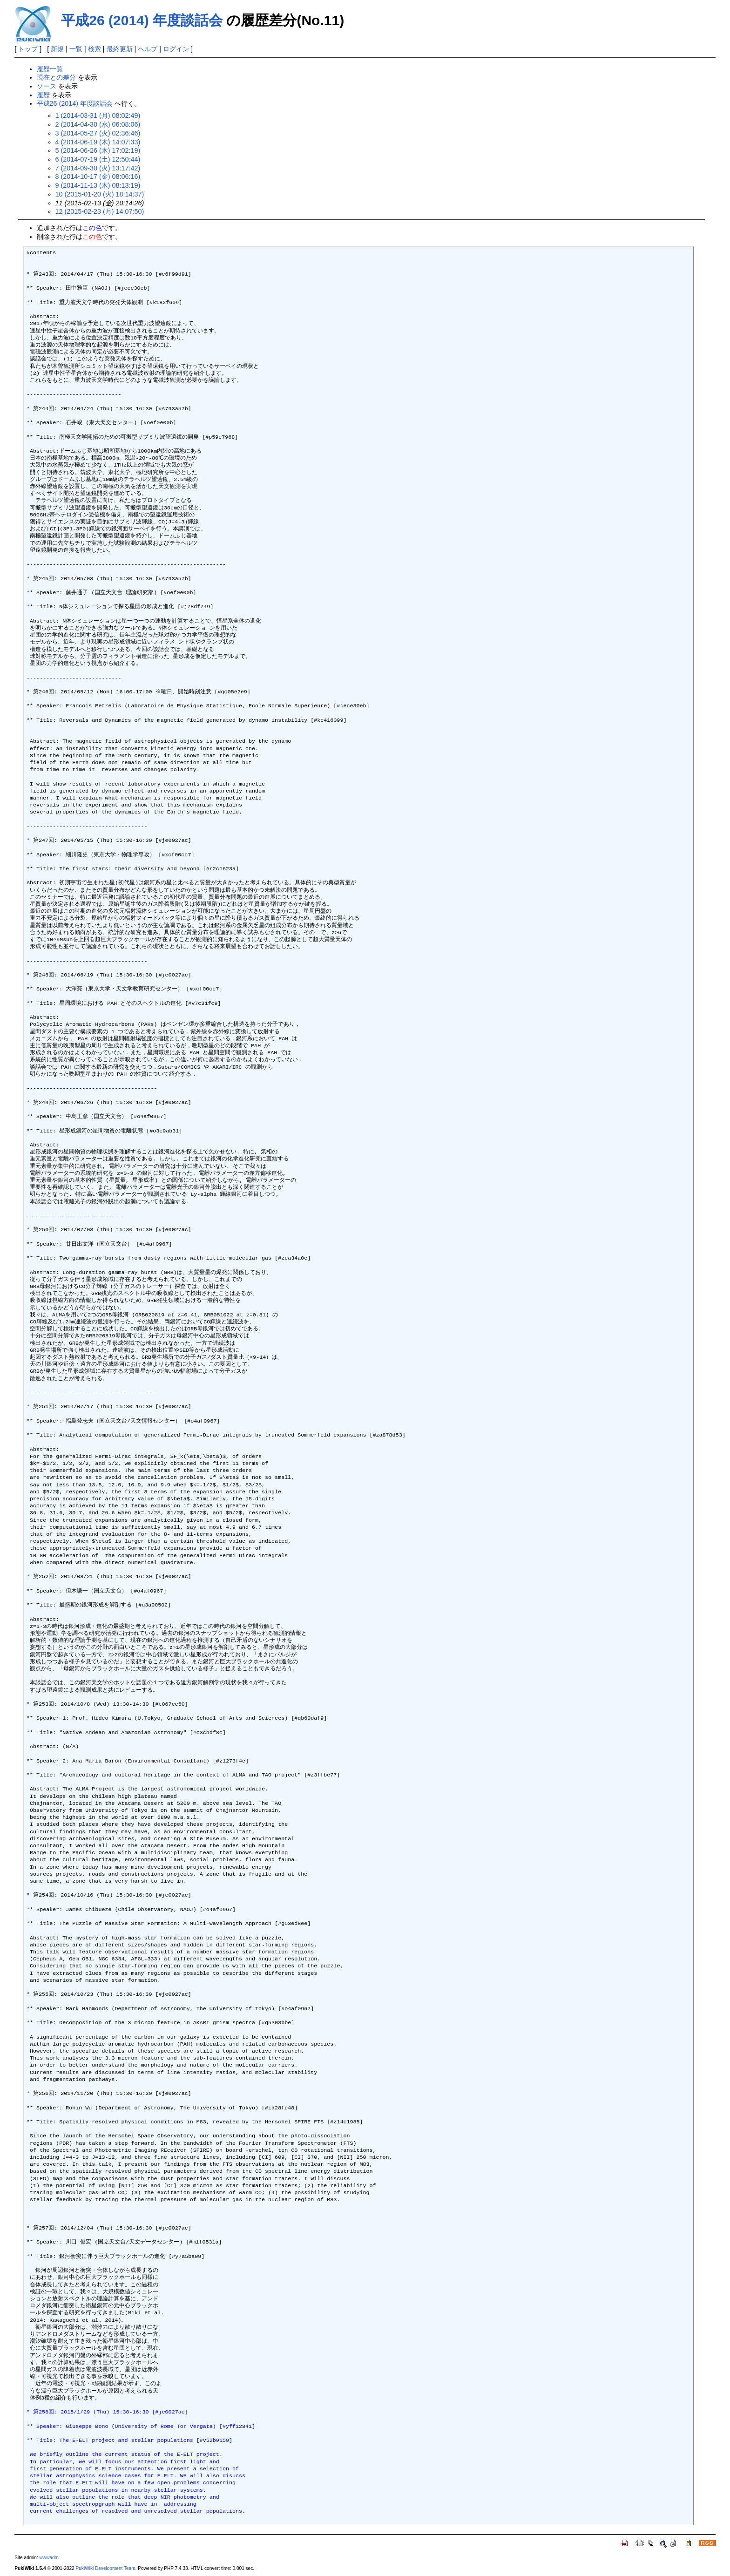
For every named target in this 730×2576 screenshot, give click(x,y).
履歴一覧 (50, 69)
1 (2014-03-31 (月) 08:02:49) (98, 115)
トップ (28, 49)
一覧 (75, 49)
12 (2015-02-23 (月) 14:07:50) (99, 211)
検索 (94, 49)
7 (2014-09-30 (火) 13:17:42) (98, 168)
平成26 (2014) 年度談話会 (142, 20)
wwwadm (49, 2557)
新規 (57, 49)
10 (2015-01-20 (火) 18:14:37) (99, 194)
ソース (46, 86)
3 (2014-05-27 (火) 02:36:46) (98, 133)
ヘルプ (147, 49)
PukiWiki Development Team (105, 2568)
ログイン (176, 49)
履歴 (43, 95)
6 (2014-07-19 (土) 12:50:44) (98, 159)
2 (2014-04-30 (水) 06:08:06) (98, 124)
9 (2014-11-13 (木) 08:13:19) (98, 185)
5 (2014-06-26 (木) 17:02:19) (98, 150)
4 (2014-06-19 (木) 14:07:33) (98, 142)
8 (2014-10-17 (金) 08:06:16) (98, 176)
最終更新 (120, 49)
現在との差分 (56, 77)
